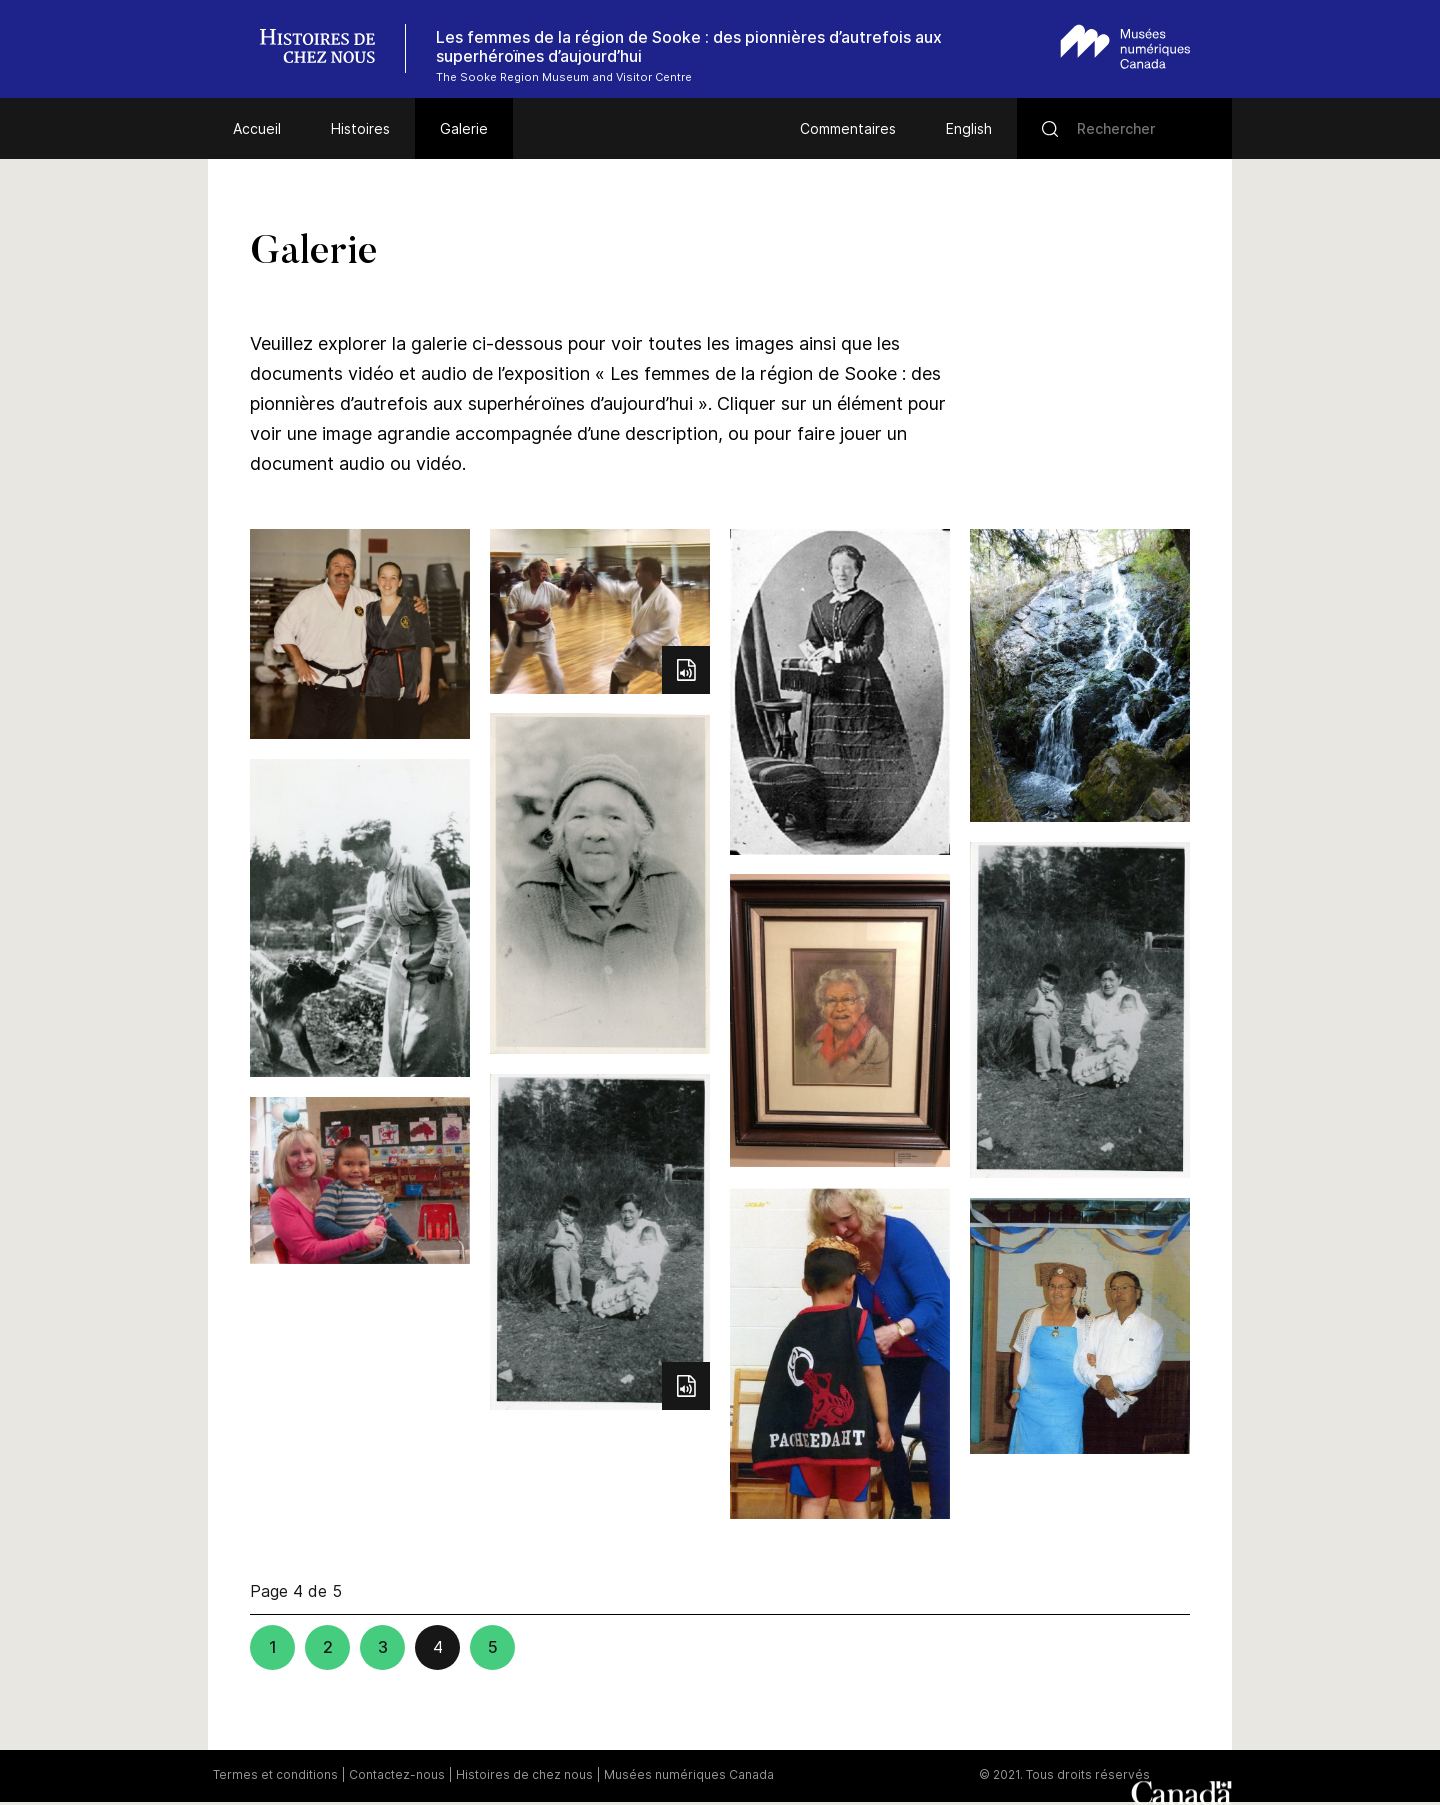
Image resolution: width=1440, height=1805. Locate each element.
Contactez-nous (397, 1774)
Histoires (360, 128)
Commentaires (848, 128)
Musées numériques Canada (689, 1774)
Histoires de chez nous (524, 1774)
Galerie (464, 128)
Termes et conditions (275, 1774)
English (969, 128)
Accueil (257, 128)
